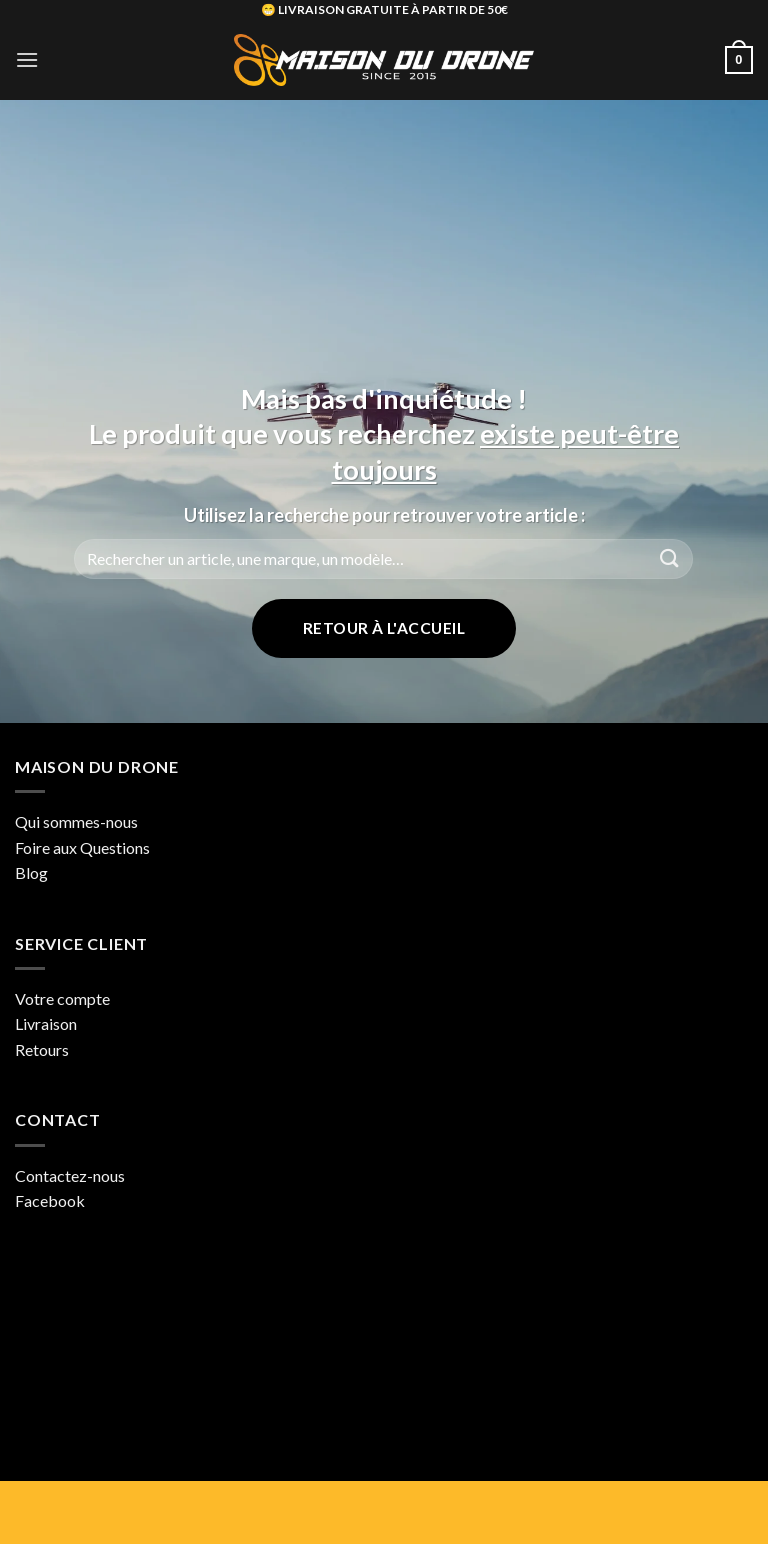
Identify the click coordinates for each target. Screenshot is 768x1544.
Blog (31, 872)
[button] (27, 59)
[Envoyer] (670, 558)
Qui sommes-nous (76, 821)
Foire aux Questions (82, 847)
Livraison (46, 1023)
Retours (42, 1049)
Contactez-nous (70, 1175)
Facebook (50, 1200)
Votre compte (62, 998)
